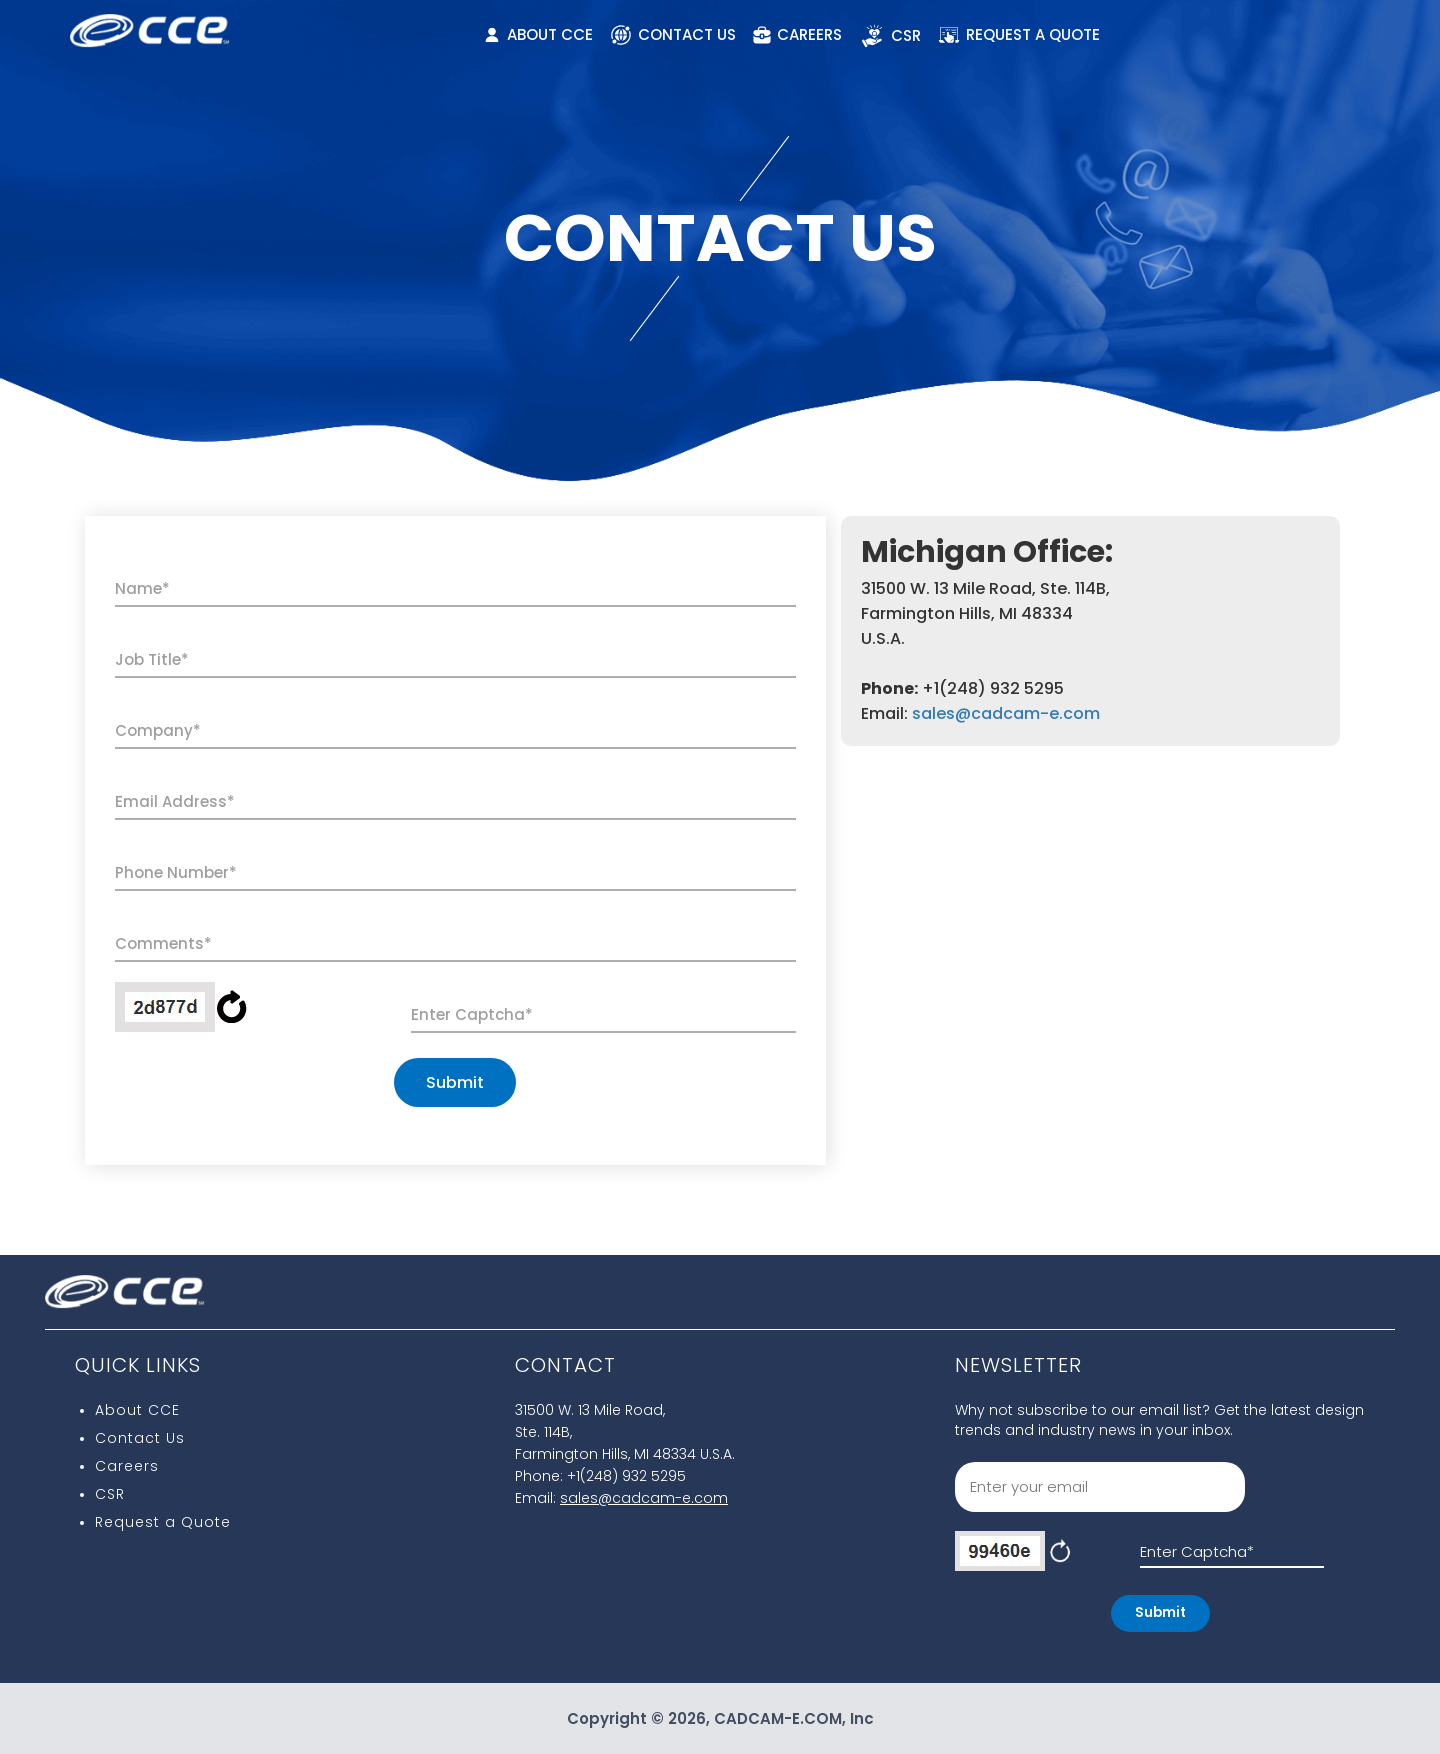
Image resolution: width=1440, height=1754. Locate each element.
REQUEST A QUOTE (1019, 35)
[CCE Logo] (150, 24)
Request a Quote (163, 1522)
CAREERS (797, 34)
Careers (127, 1466)
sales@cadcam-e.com (1006, 713)
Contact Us (140, 1438)
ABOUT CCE (539, 34)
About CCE (137, 1410)
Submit (455, 1082)
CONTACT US (673, 35)
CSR (890, 36)
